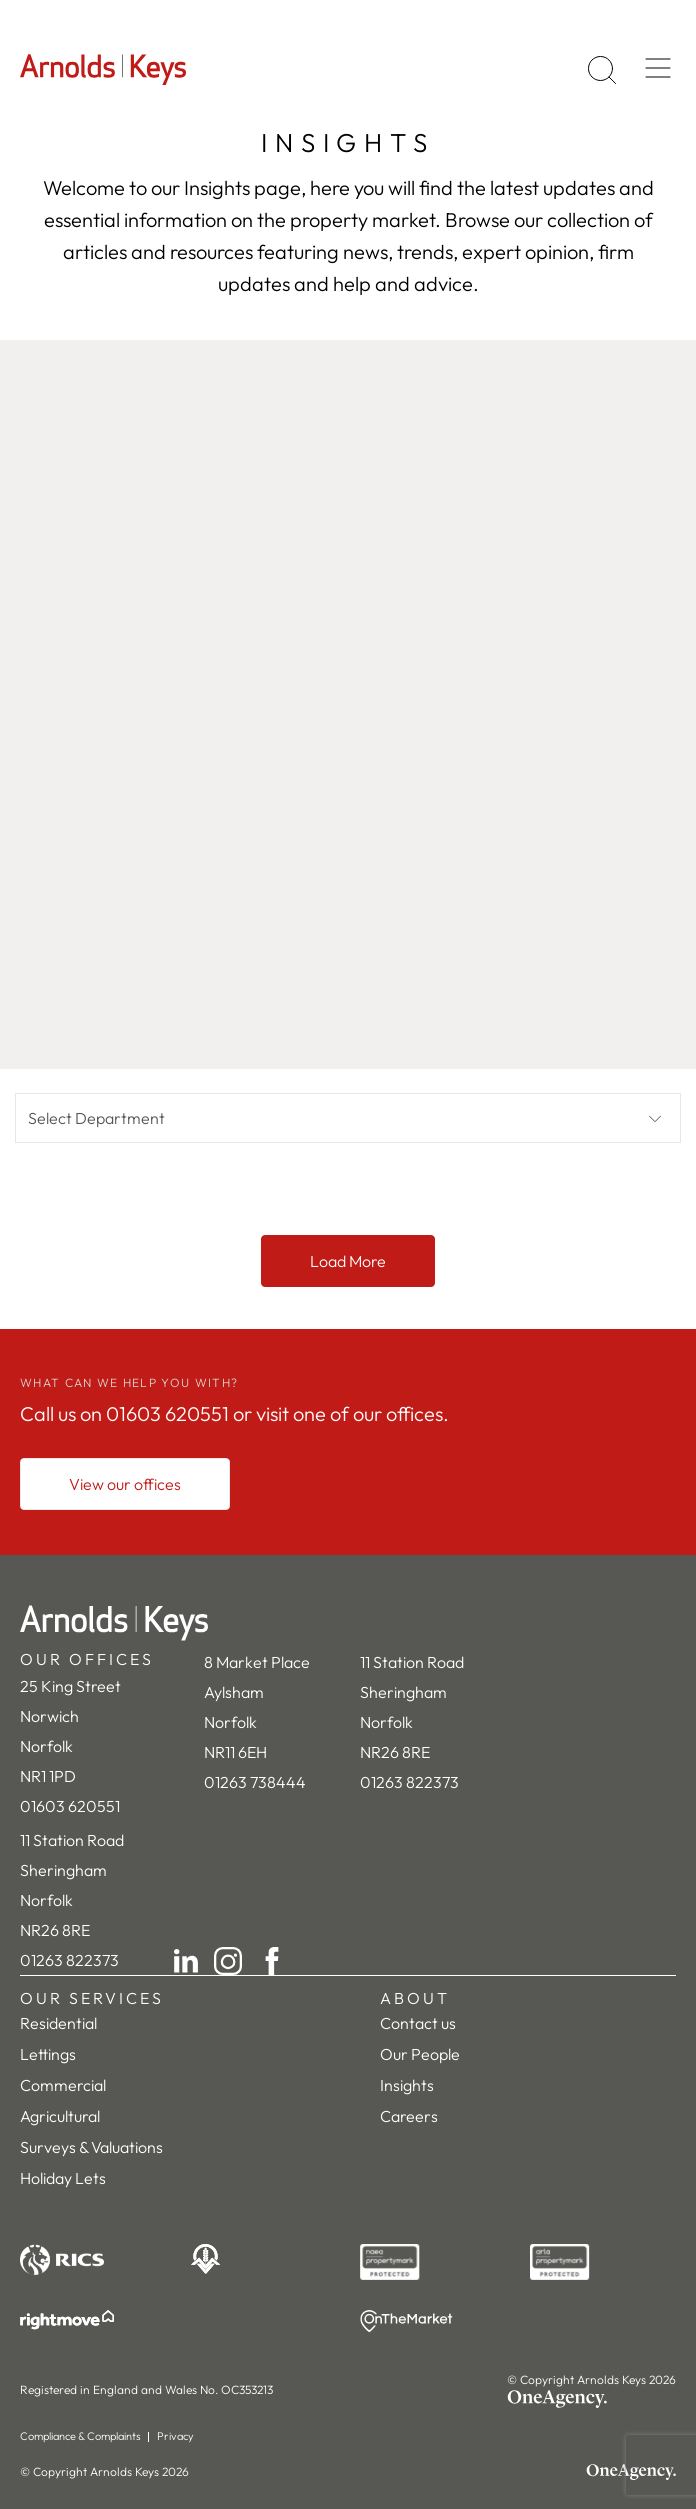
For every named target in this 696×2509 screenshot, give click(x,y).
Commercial (63, 2085)
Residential (58, 2023)
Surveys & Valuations (91, 2147)
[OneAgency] (591, 2399)
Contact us (418, 2023)
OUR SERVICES (92, 1998)
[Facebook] (272, 1961)
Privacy (175, 2436)
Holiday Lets (63, 2178)
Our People (420, 2054)
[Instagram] (228, 1961)
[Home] (348, 1623)
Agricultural (60, 2116)
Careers (409, 2116)
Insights (407, 2085)
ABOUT (415, 1998)
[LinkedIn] (186, 1961)
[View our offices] (125, 1484)
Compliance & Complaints (80, 2436)
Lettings (48, 2054)
